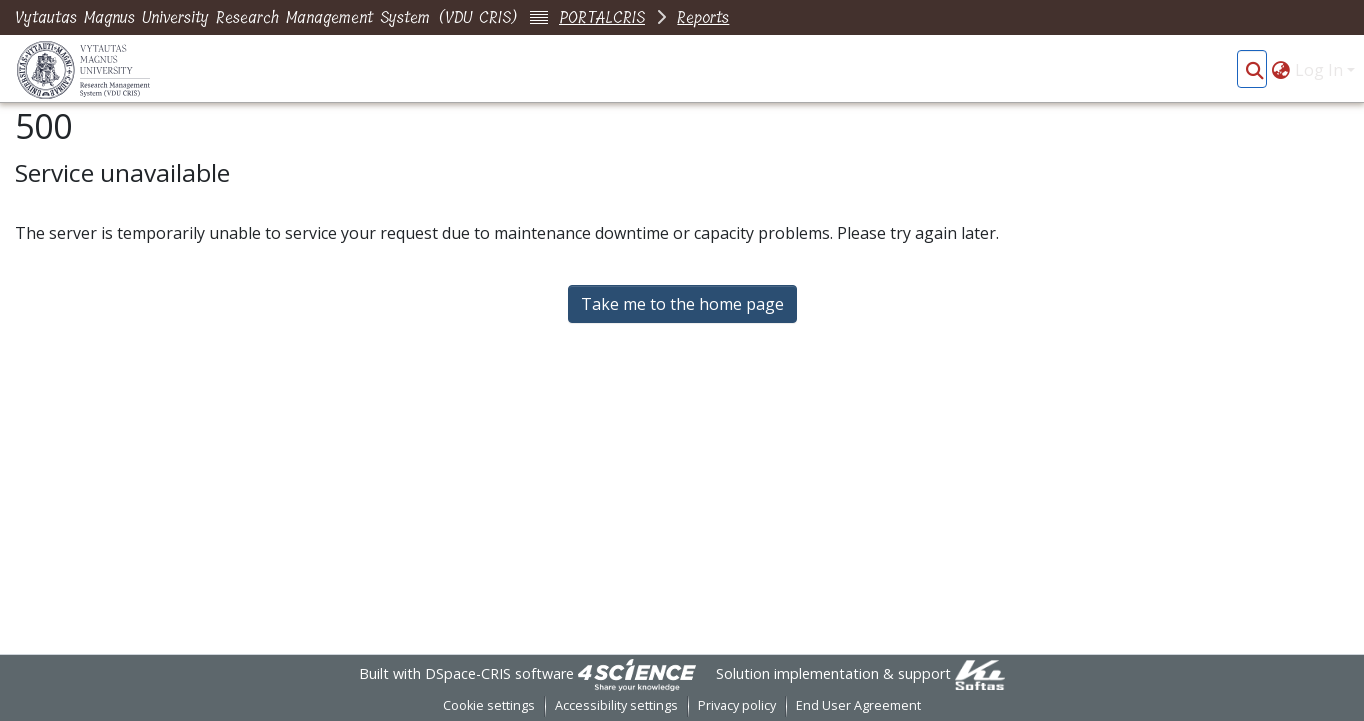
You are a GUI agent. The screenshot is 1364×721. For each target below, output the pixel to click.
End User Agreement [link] (858, 705)
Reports (703, 17)
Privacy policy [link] (737, 705)
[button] (1254, 70)
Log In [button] (1321, 70)
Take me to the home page (682, 304)
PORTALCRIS (602, 17)
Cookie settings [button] (489, 705)
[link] (637, 673)
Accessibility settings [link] (616, 705)
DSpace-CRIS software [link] (499, 673)
